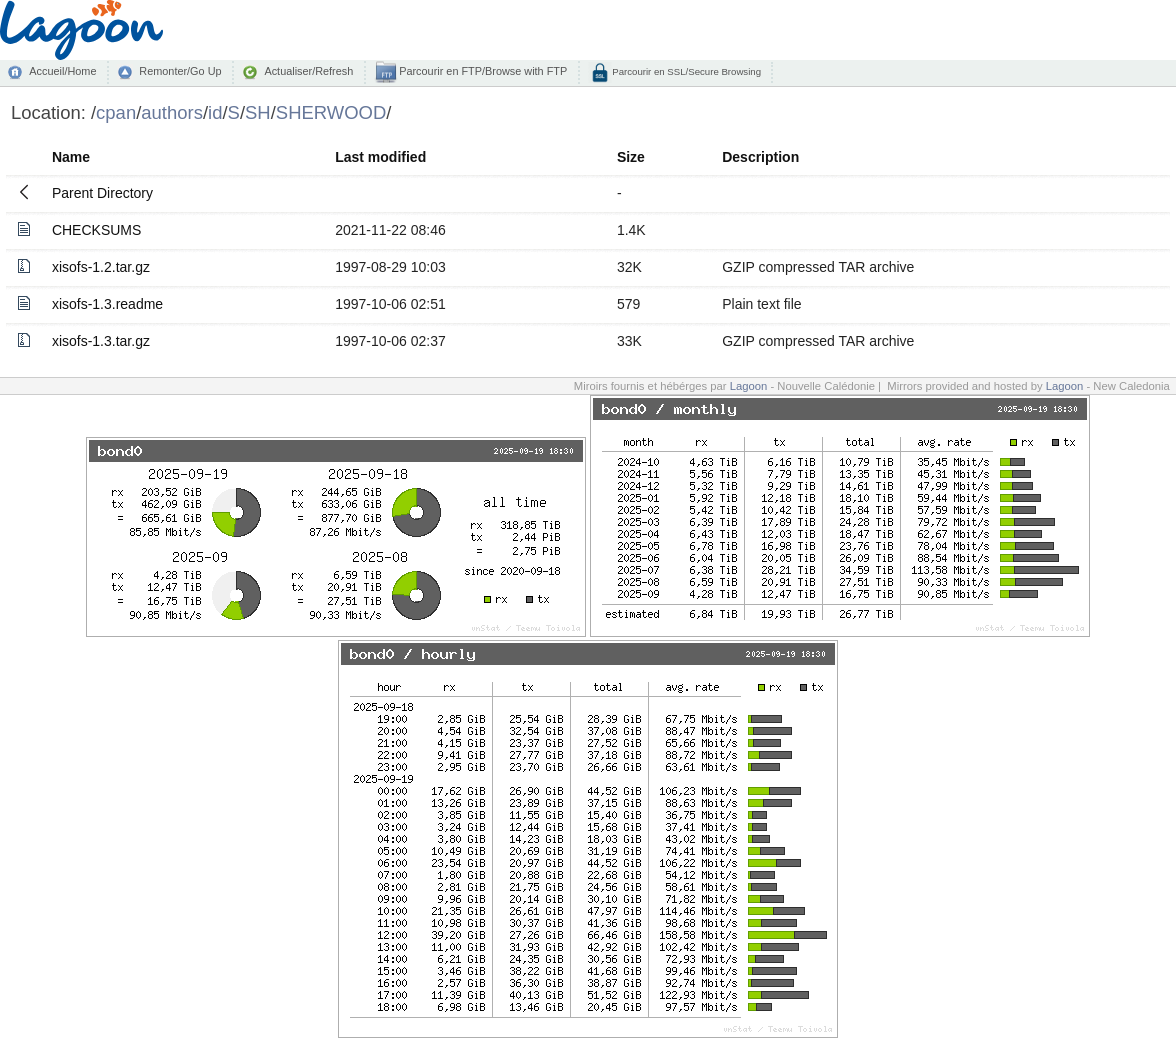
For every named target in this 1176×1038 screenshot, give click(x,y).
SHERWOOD (331, 112)
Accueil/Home (62, 71)
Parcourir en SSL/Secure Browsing (685, 71)
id (215, 112)
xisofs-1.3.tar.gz (101, 341)
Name (71, 157)
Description (760, 157)
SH (258, 112)
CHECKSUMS (96, 230)
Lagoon (749, 386)
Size (631, 157)
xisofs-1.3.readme (107, 304)
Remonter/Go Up (180, 71)
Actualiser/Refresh (308, 71)
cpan (116, 112)
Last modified (380, 157)
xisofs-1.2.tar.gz (101, 267)
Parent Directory (102, 193)
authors (172, 112)
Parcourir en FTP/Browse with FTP (481, 71)
